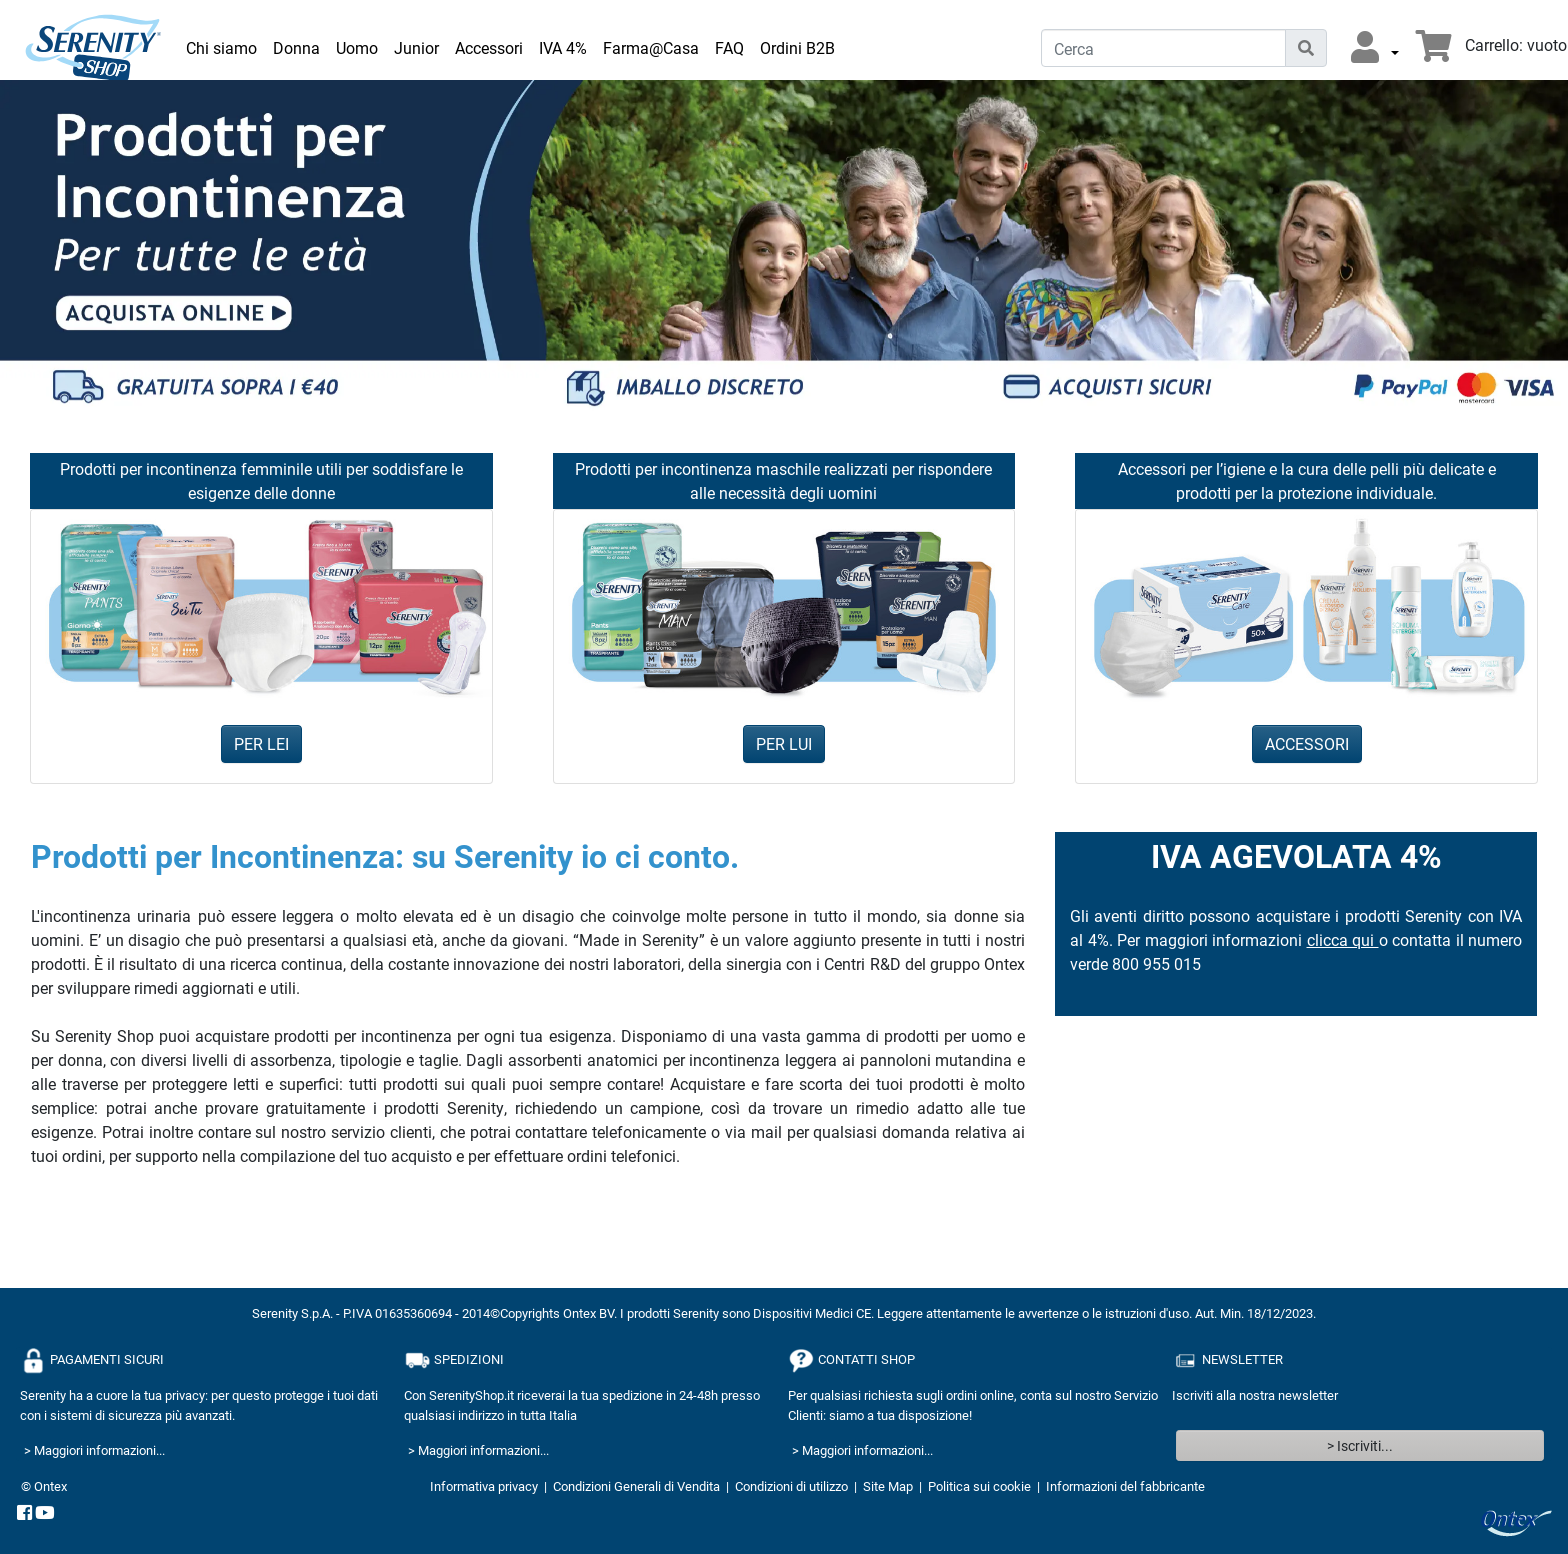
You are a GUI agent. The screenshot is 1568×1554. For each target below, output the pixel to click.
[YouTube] (45, 1514)
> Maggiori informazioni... (94, 1450)
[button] (1375, 48)
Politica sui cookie (979, 1486)
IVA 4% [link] (563, 47)
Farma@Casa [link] (651, 47)
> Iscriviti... (1360, 1445)
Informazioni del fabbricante (1125, 1486)
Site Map (888, 1486)
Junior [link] (416, 47)
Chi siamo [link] (221, 47)
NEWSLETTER (1227, 1360)
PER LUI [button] (784, 743)
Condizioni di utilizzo (791, 1486)
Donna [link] (296, 47)
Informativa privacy (484, 1486)
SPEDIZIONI (454, 1360)
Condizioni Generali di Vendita (636, 1486)
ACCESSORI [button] (1307, 743)
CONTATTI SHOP (851, 1360)
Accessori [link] (489, 47)
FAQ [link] (729, 47)
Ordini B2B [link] (797, 47)
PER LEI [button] (261, 743)
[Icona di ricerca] (1306, 48)
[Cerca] (1163, 48)
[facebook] (24, 1514)
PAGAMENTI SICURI (92, 1360)
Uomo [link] (357, 47)
